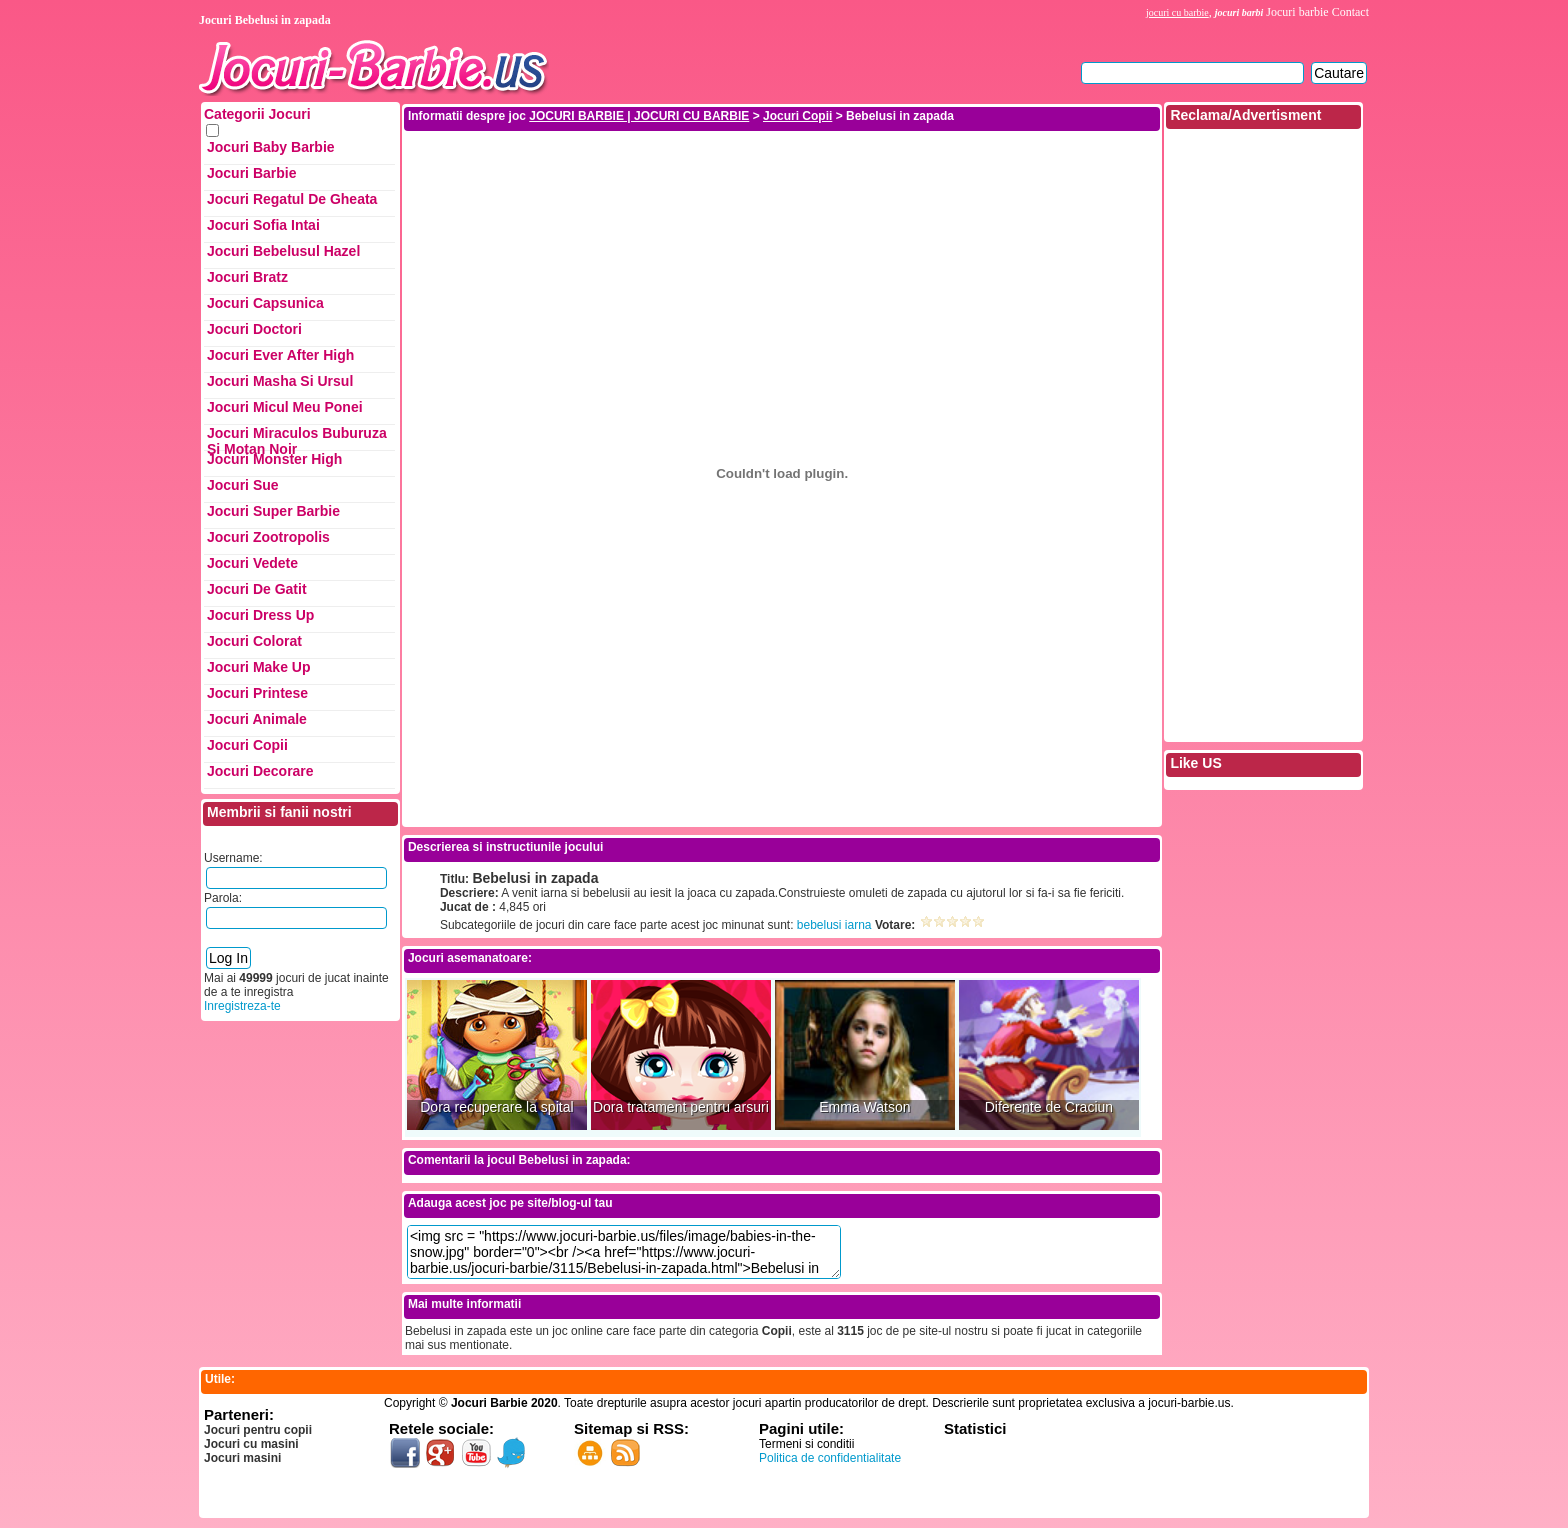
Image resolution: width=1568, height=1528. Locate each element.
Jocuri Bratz (247, 277)
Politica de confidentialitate (830, 1458)
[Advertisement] (782, 178)
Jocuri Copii (247, 745)
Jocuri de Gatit (257, 589)
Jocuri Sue (243, 485)
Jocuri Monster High (274, 459)
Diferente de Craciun (1049, 1107)
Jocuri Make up (258, 667)
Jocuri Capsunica (265, 303)
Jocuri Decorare (260, 771)
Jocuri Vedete (252, 563)
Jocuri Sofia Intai (263, 225)
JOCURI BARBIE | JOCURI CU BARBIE (639, 116)
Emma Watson (864, 1107)
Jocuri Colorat (254, 641)
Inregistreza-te (242, 1006)
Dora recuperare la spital (496, 1107)
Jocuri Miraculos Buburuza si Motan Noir (297, 438)
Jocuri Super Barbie (273, 511)
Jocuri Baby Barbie (271, 147)
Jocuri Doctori (254, 329)
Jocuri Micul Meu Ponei (285, 407)
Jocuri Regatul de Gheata (292, 199)
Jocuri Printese (257, 693)
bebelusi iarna (834, 925)
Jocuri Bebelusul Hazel (283, 251)
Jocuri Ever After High (280, 355)
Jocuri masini (242, 1458)
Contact (1350, 12)
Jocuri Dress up (260, 615)
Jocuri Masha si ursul (280, 381)
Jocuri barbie (1297, 12)
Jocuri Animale (257, 719)
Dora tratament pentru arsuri (681, 1107)
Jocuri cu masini (251, 1444)
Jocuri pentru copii (258, 1430)
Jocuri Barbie (251, 173)
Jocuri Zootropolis (268, 537)
